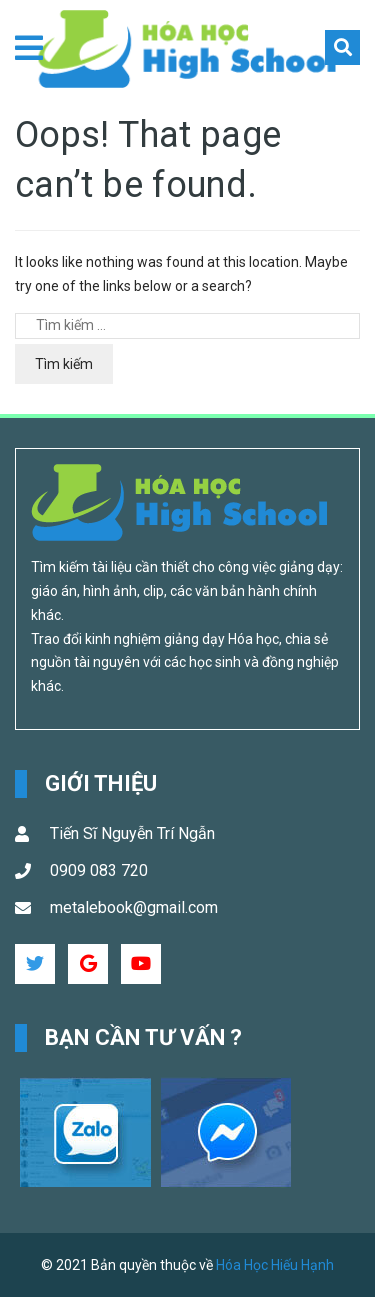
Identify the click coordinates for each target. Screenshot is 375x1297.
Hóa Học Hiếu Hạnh (275, 1265)
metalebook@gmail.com (134, 907)
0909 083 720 (99, 870)
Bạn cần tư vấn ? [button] (144, 1037)
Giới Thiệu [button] (101, 783)
